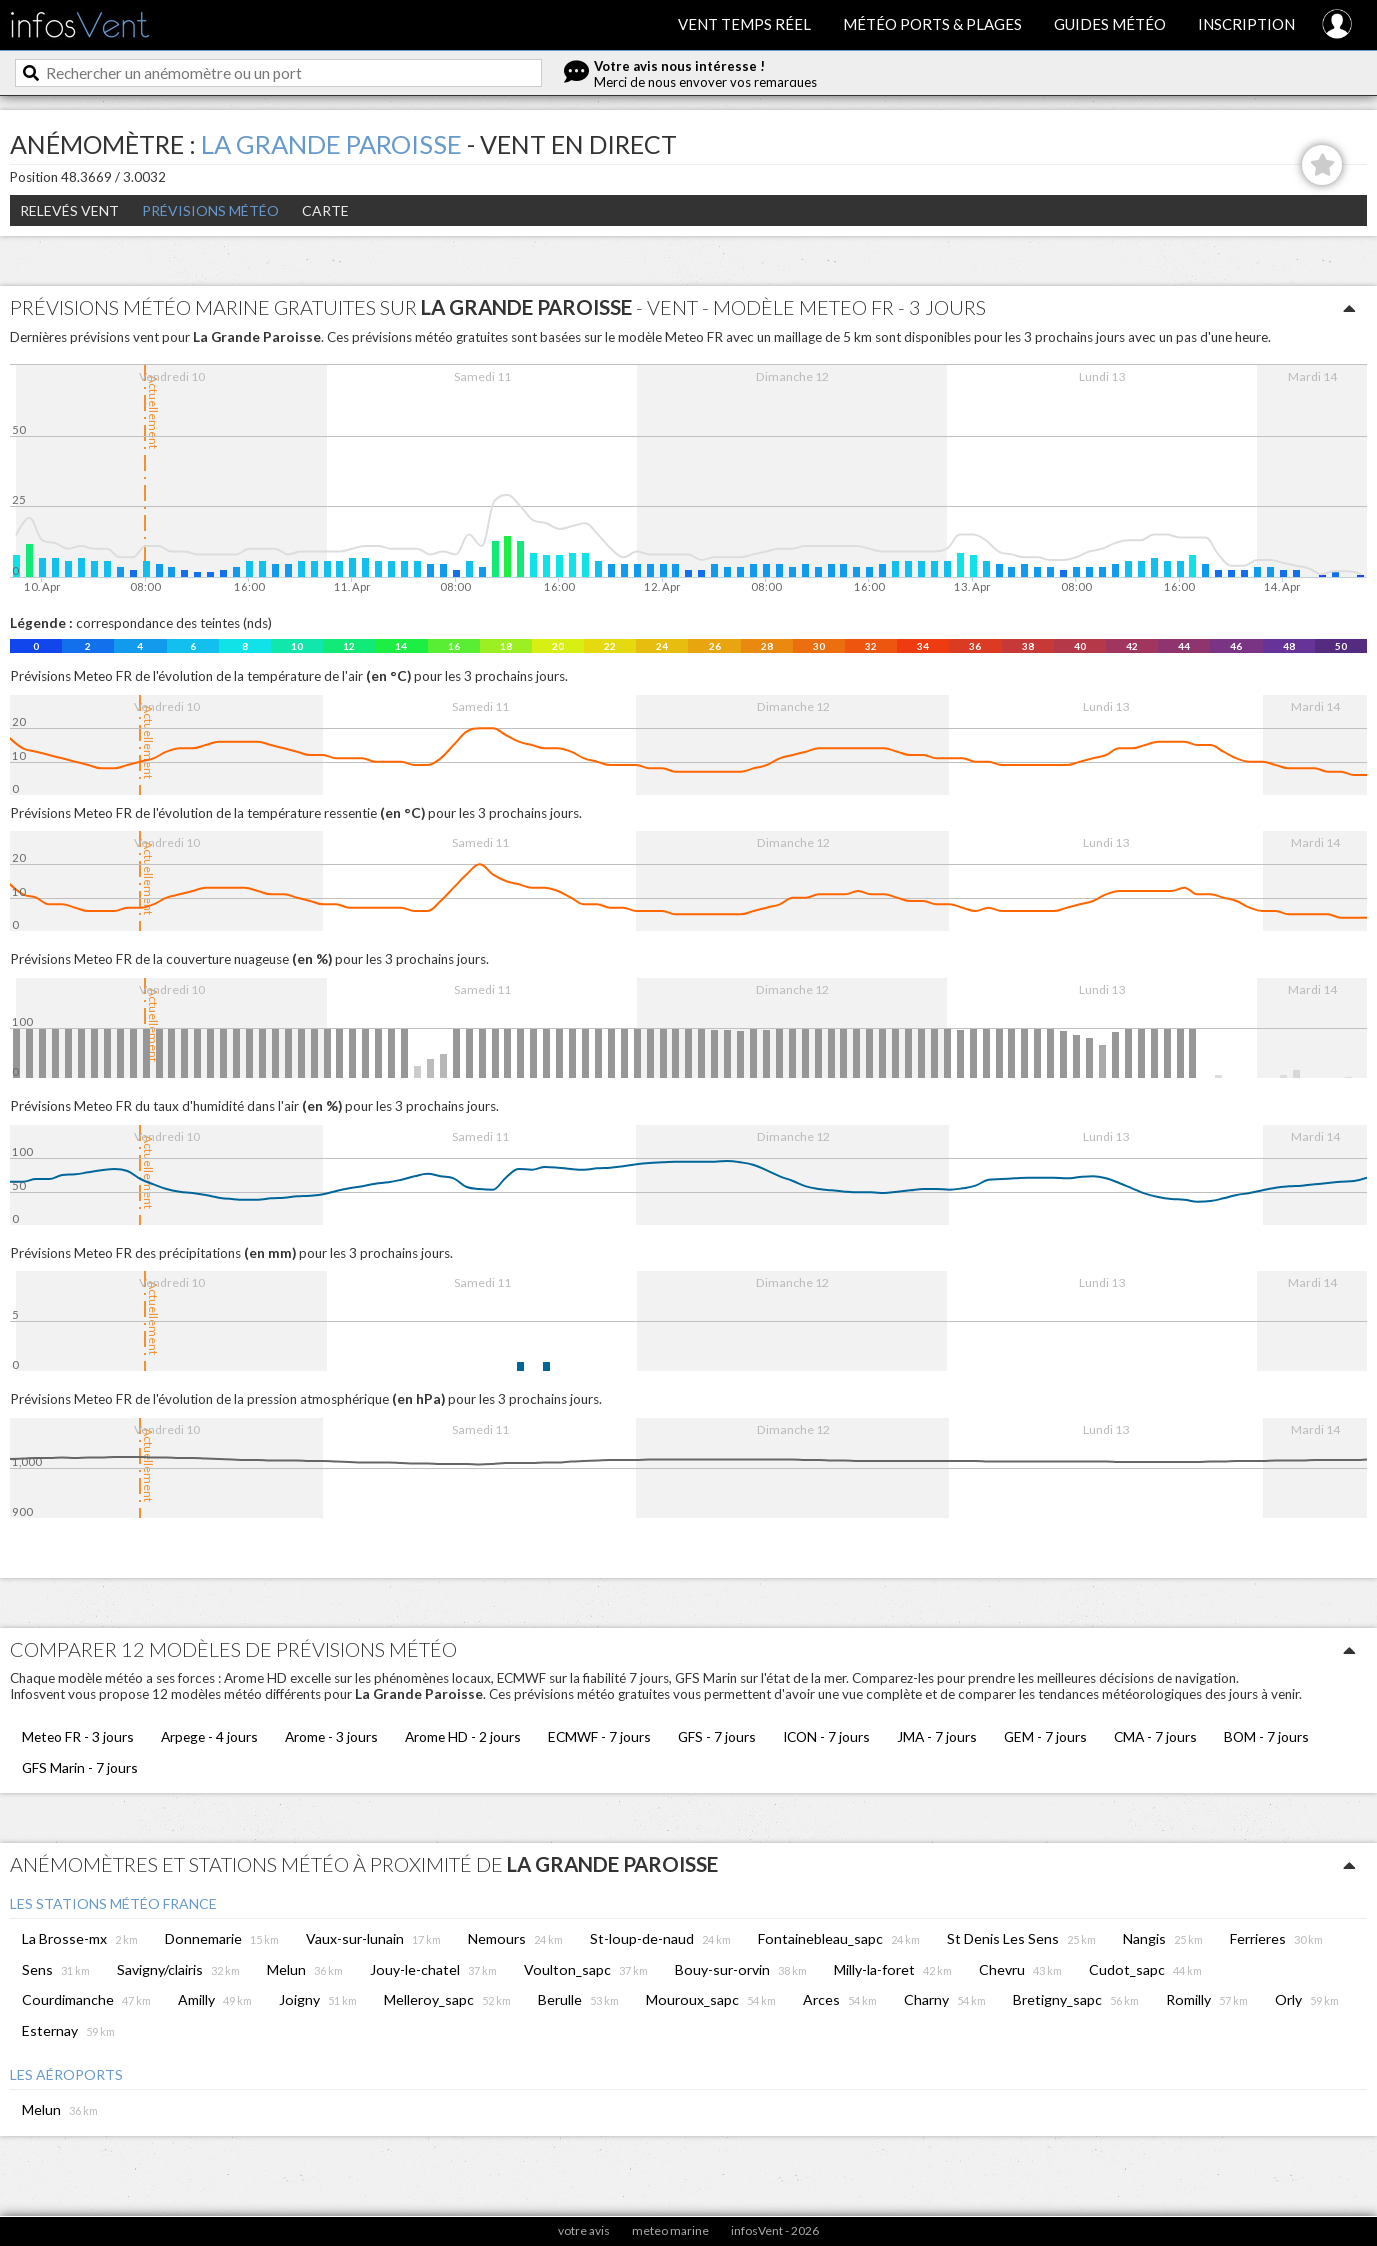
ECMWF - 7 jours (599, 1736)
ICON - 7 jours (826, 1736)
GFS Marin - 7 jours (80, 1767)
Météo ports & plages (932, 24)
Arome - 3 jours (331, 1736)
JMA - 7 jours (937, 1736)
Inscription (1246, 24)
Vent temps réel (744, 24)
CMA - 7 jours (1155, 1736)
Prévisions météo (210, 210)
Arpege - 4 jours (209, 1736)
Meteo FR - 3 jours (78, 1736)
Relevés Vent (69, 210)
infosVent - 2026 (775, 2230)
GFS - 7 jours (717, 1736)
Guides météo (1110, 24)
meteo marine (670, 2230)
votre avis (584, 2230)
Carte (325, 210)
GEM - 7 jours (1045, 1736)
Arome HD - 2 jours (463, 1736)
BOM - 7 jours (1266, 1736)
